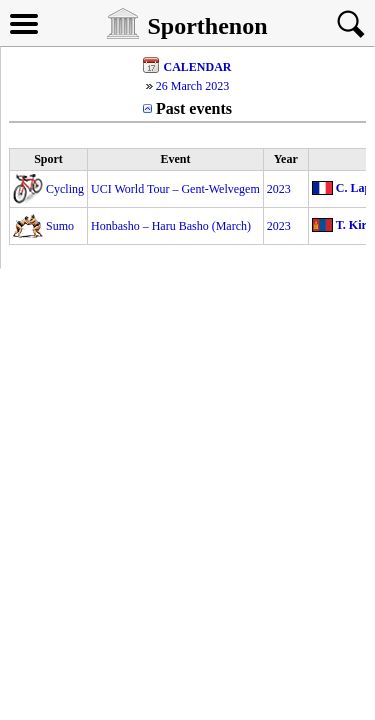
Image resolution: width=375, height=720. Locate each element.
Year (286, 159)
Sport (48, 159)
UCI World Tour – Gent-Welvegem (175, 189)
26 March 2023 (192, 86)
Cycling (65, 189)
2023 (279, 189)
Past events (194, 108)
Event (175, 159)
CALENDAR (197, 67)
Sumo (60, 226)
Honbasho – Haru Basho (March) (171, 226)
